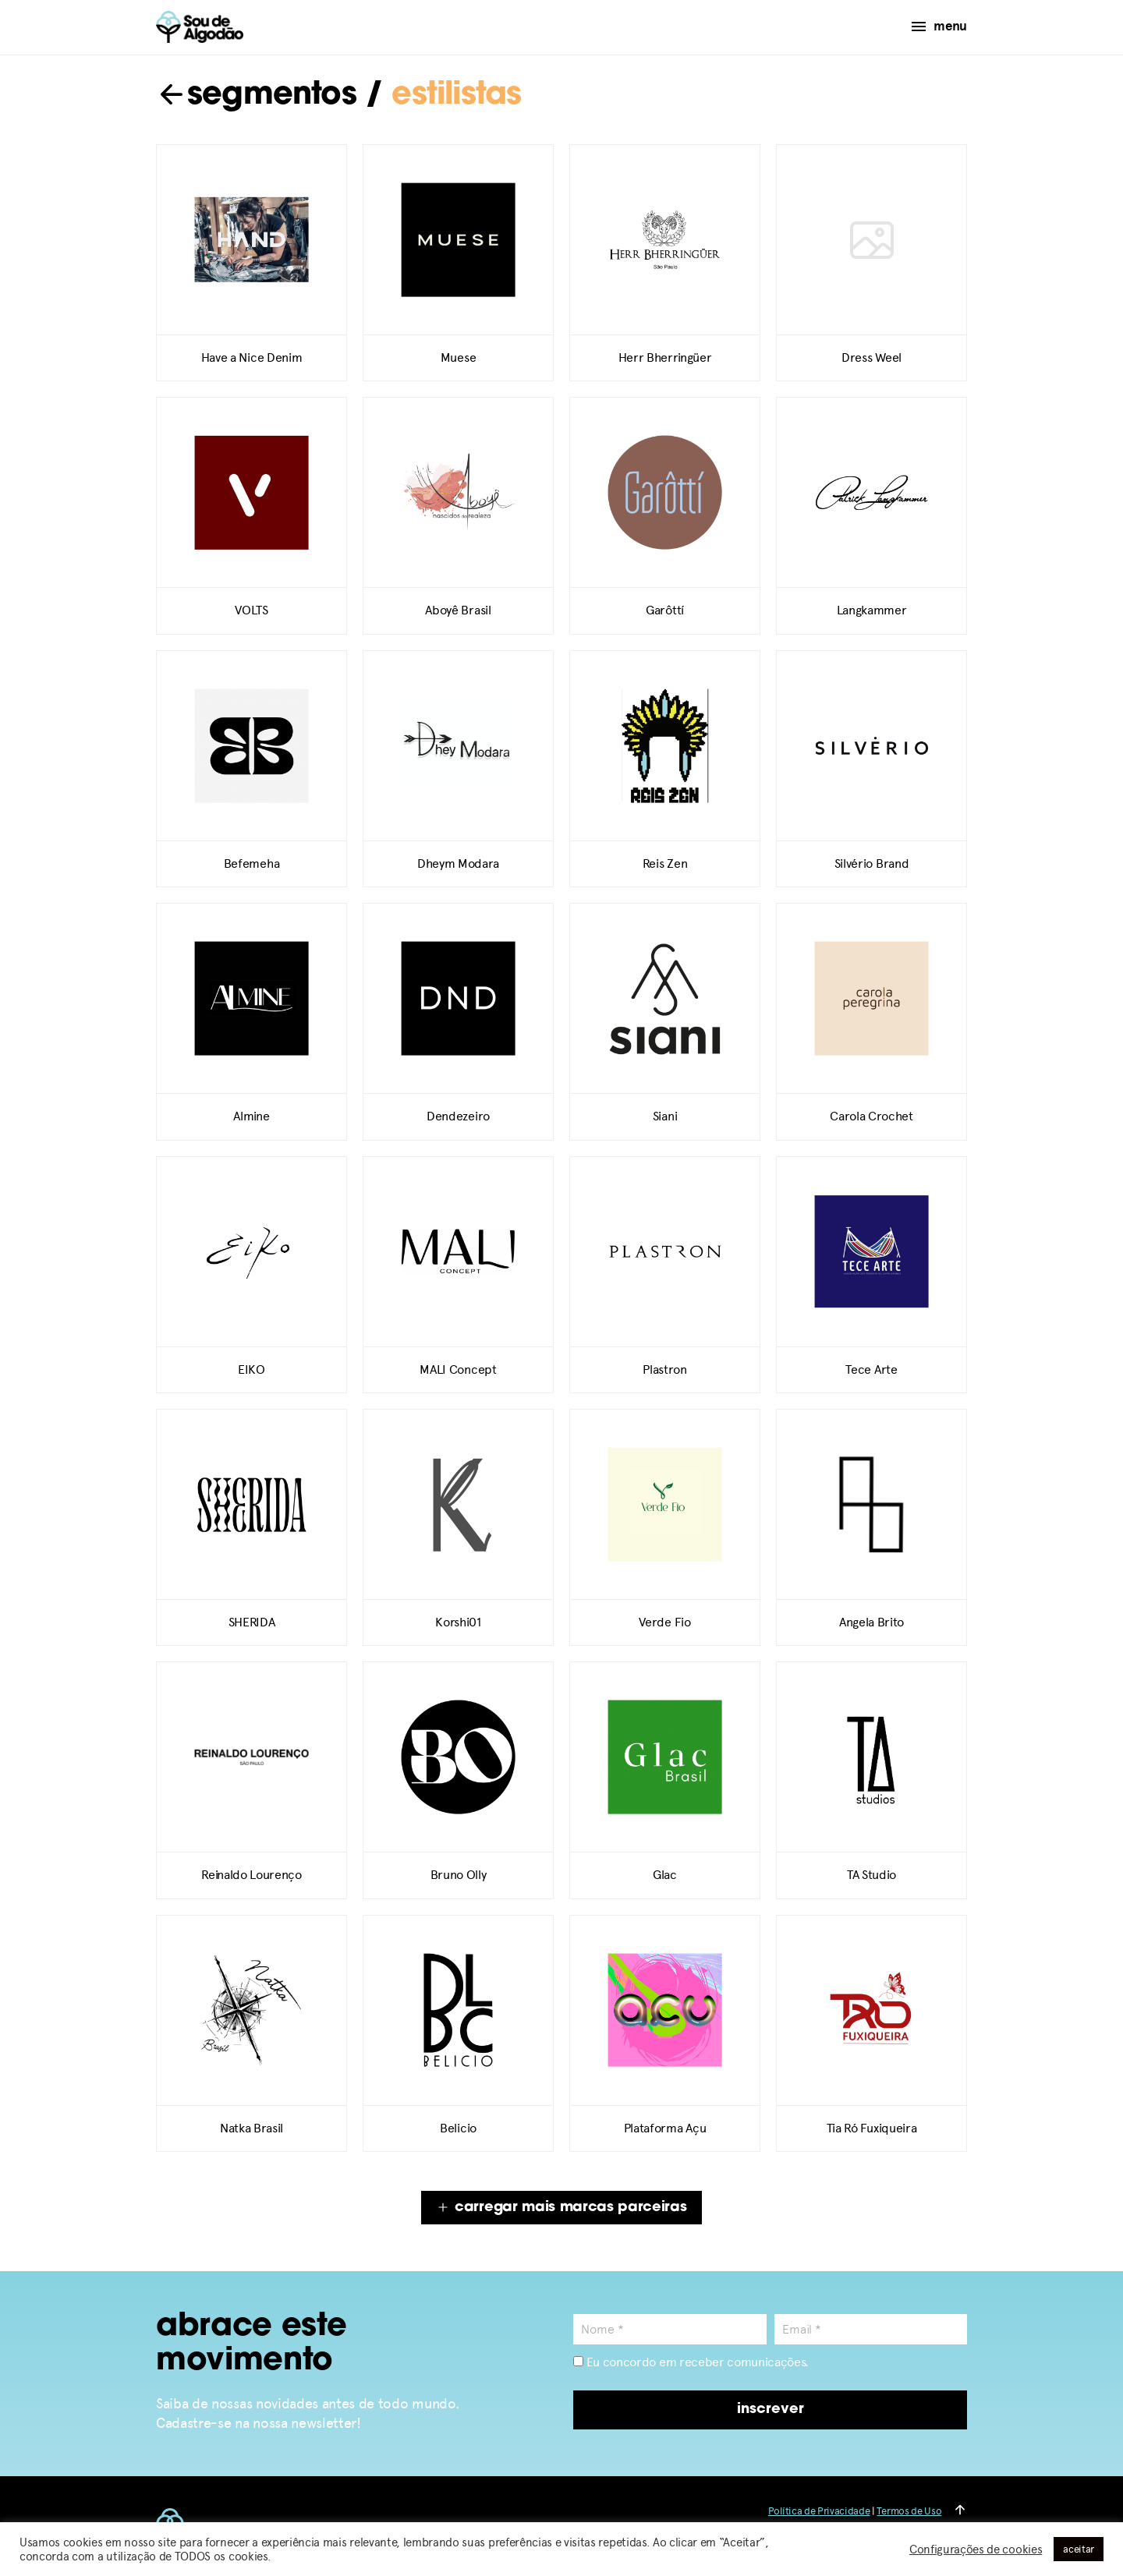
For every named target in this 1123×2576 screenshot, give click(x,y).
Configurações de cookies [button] (975, 2549)
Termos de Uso (909, 2511)
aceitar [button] (1078, 2549)
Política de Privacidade (819, 2511)
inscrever (770, 2409)
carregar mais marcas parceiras (561, 2207)
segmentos (256, 95)
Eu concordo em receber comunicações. (691, 2362)
